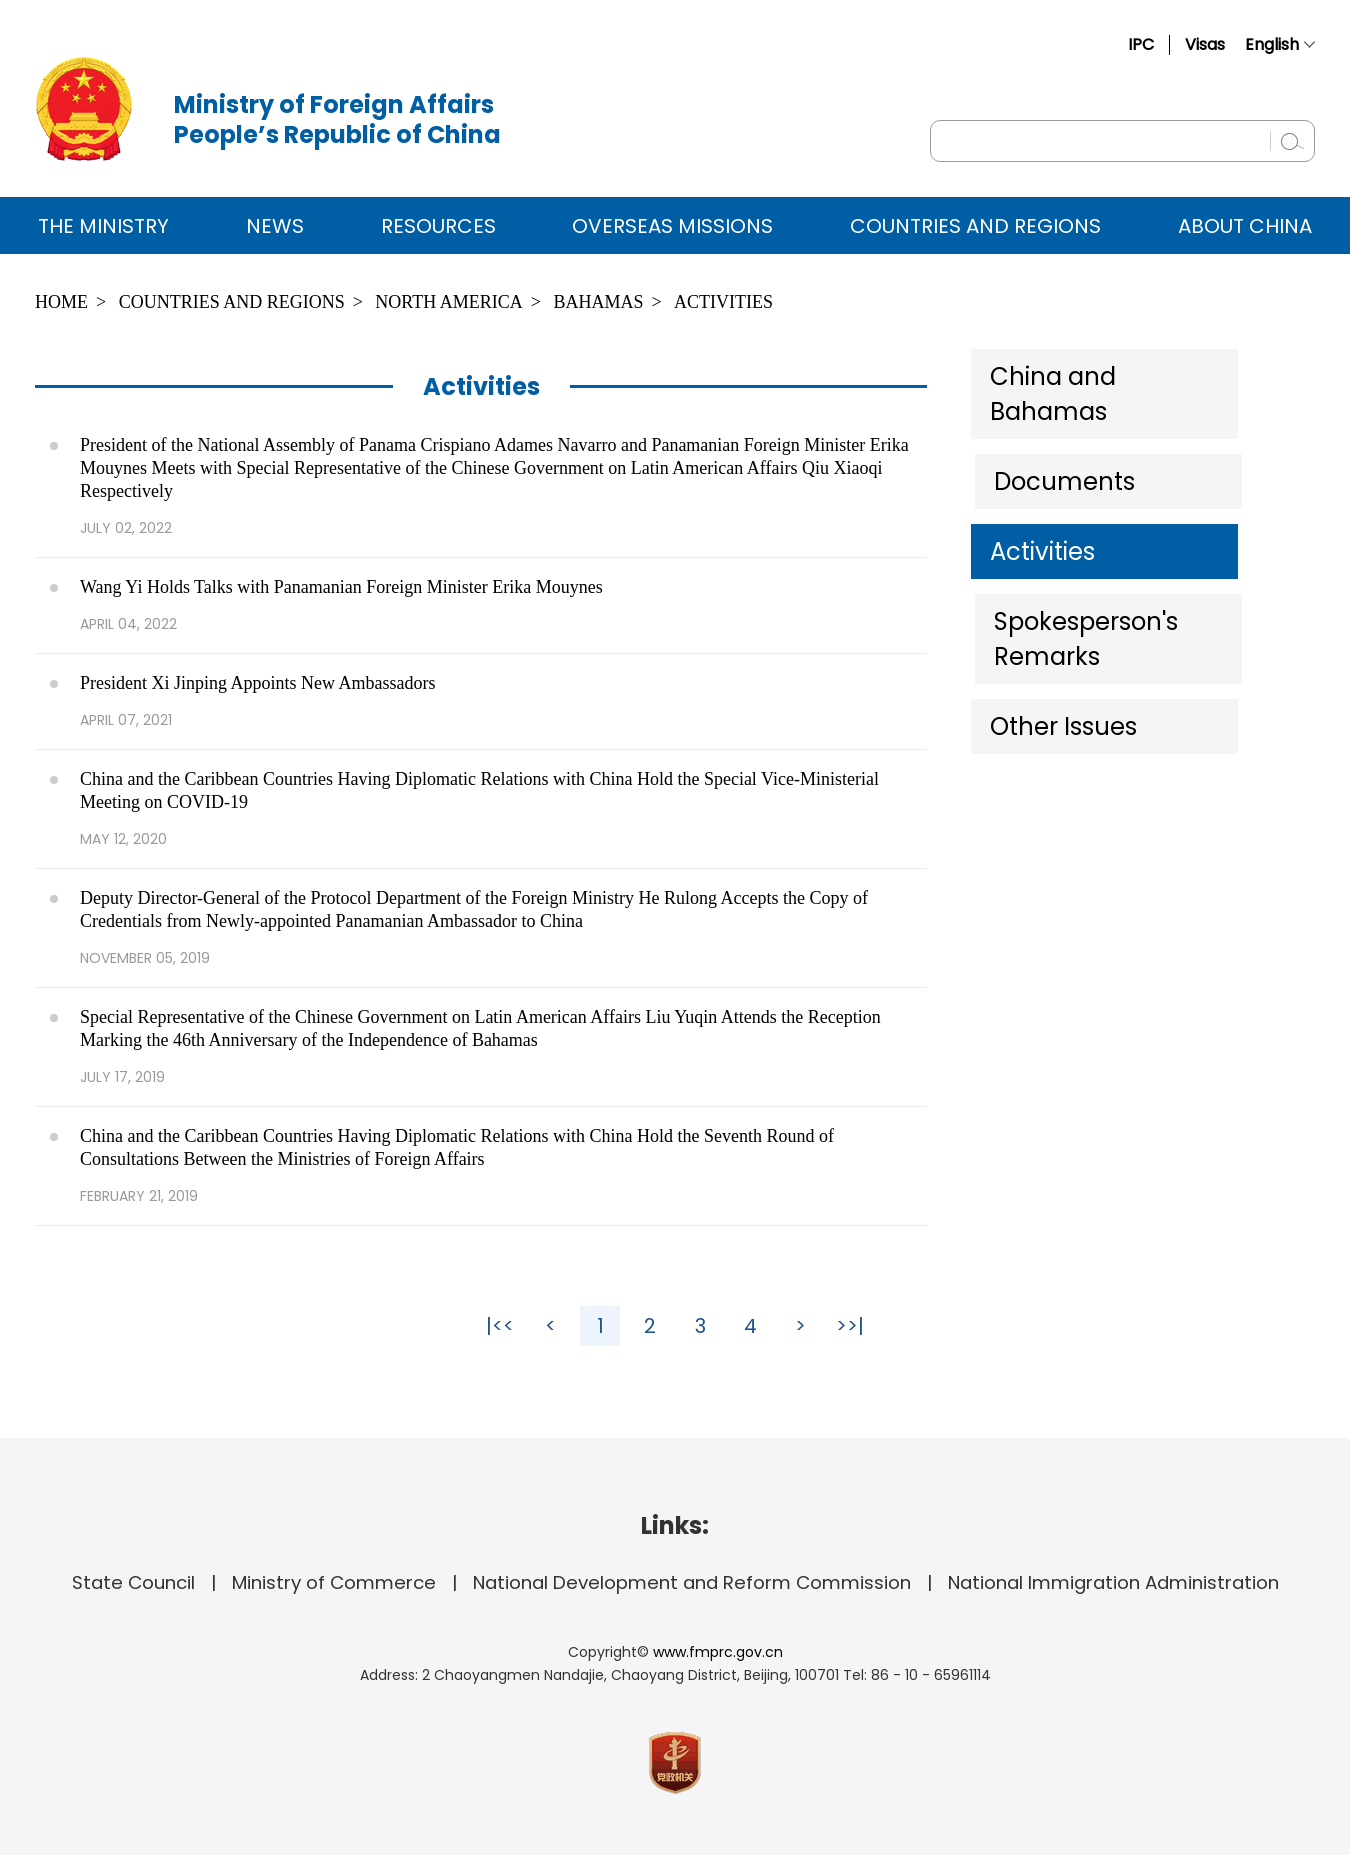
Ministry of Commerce (334, 1582)
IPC (1141, 44)
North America (448, 302)
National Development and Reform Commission (692, 1582)
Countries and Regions (975, 226)
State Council (133, 1582)
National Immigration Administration (1113, 1582)
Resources (438, 226)
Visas (1205, 44)
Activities (723, 302)
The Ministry (103, 226)
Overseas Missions (672, 226)
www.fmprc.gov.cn (718, 1652)
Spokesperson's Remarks (1124, 569)
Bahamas (598, 302)
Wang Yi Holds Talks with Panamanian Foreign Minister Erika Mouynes (341, 587)
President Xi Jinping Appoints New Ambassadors (258, 683)
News (275, 226)
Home (61, 302)
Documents (1055, 439)
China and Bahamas (1101, 374)
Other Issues (1059, 634)
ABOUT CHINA (1245, 226)
